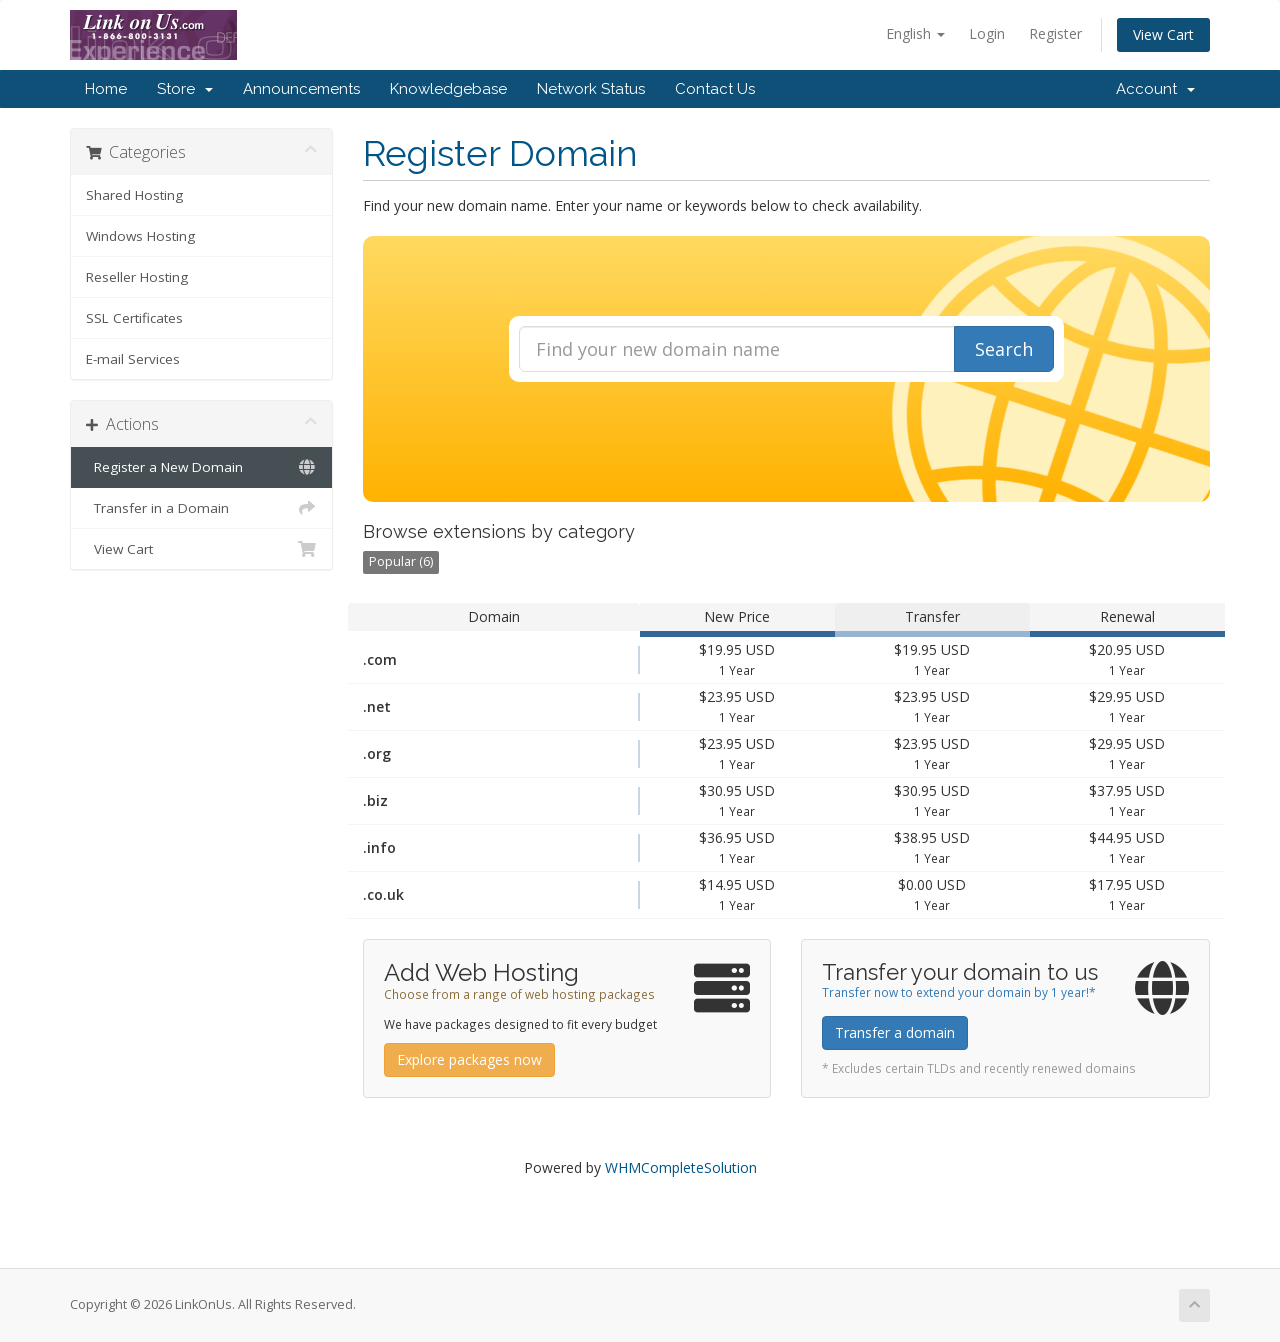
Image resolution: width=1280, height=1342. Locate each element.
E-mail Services (133, 359)
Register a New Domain (201, 467)
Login (987, 33)
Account (1155, 89)
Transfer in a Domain (201, 508)
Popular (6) (401, 561)
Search (1004, 349)
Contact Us (715, 89)
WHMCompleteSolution (681, 1167)
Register (1055, 33)
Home (106, 89)
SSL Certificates (134, 318)
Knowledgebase (448, 89)
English (915, 33)
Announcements (301, 89)
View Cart (1163, 34)
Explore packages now (469, 1059)
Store (185, 89)
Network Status (591, 89)
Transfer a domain (895, 1032)
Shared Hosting (134, 195)
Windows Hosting (140, 236)
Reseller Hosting (137, 277)
